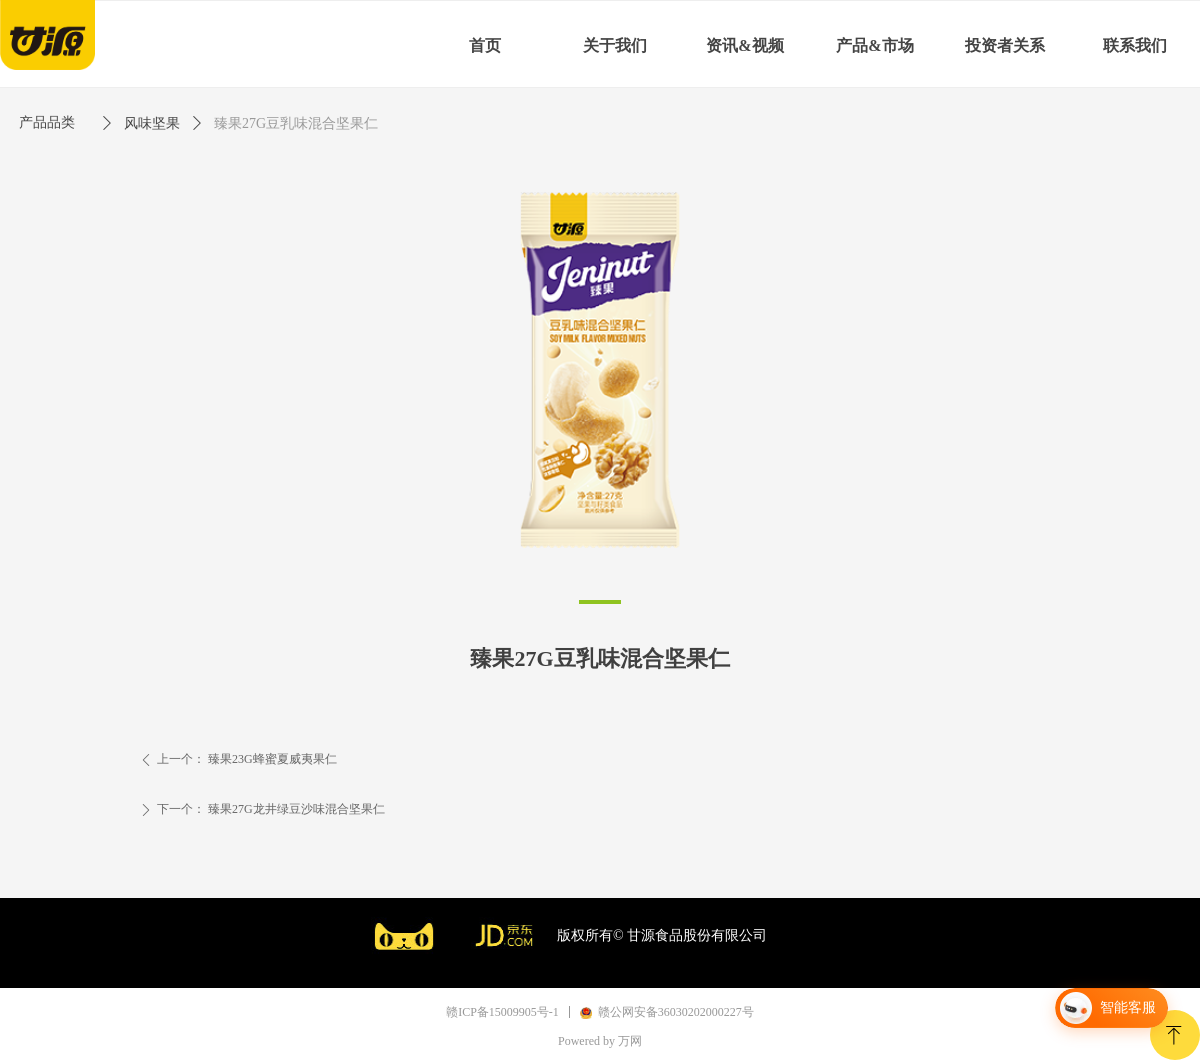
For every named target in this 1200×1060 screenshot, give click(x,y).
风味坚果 (152, 123)
